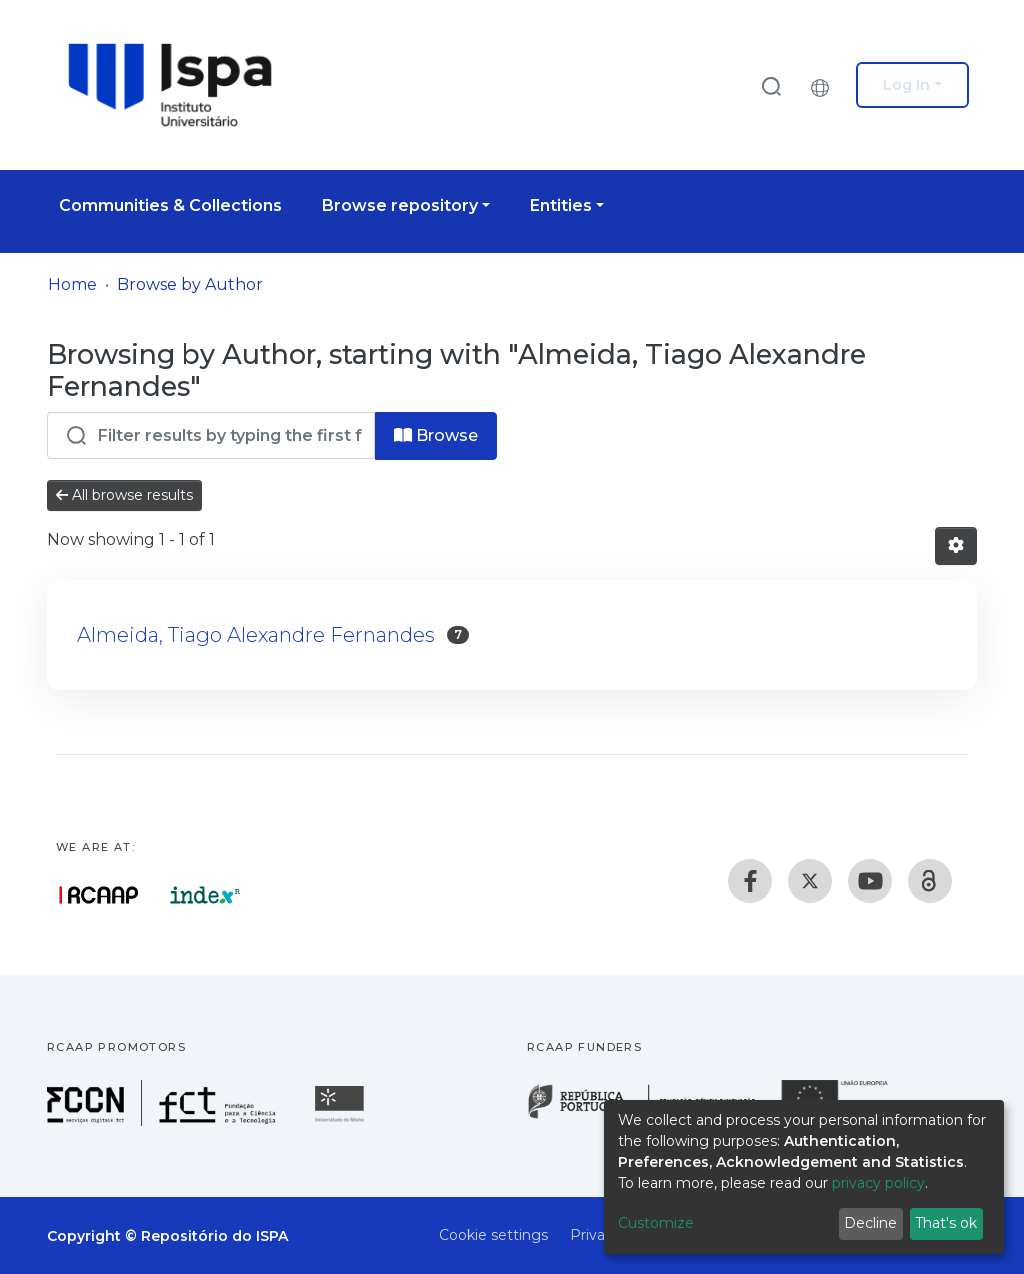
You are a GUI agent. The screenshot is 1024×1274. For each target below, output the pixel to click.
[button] (825, 85)
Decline (870, 1223)
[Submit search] (771, 85)
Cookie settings (493, 1235)
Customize (656, 1223)
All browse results (124, 495)
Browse (436, 435)
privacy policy (878, 1183)
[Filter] (211, 436)
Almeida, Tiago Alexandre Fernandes (256, 635)
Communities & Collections (170, 205)
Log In (906, 85)
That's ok (946, 1223)
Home (72, 284)
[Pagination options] (956, 546)
